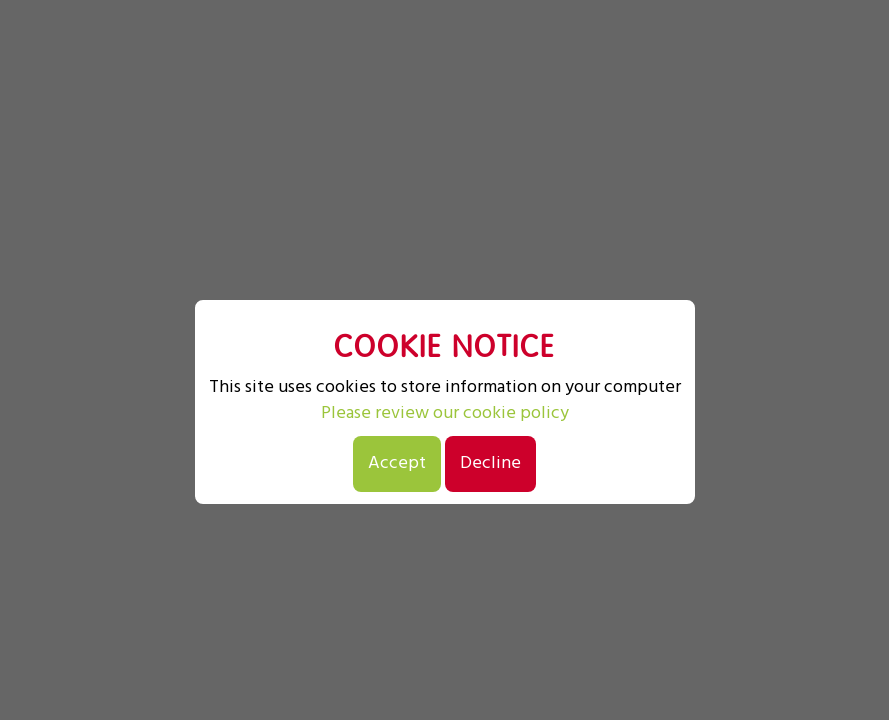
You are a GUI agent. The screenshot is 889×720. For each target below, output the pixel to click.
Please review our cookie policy (445, 414)
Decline (490, 463)
